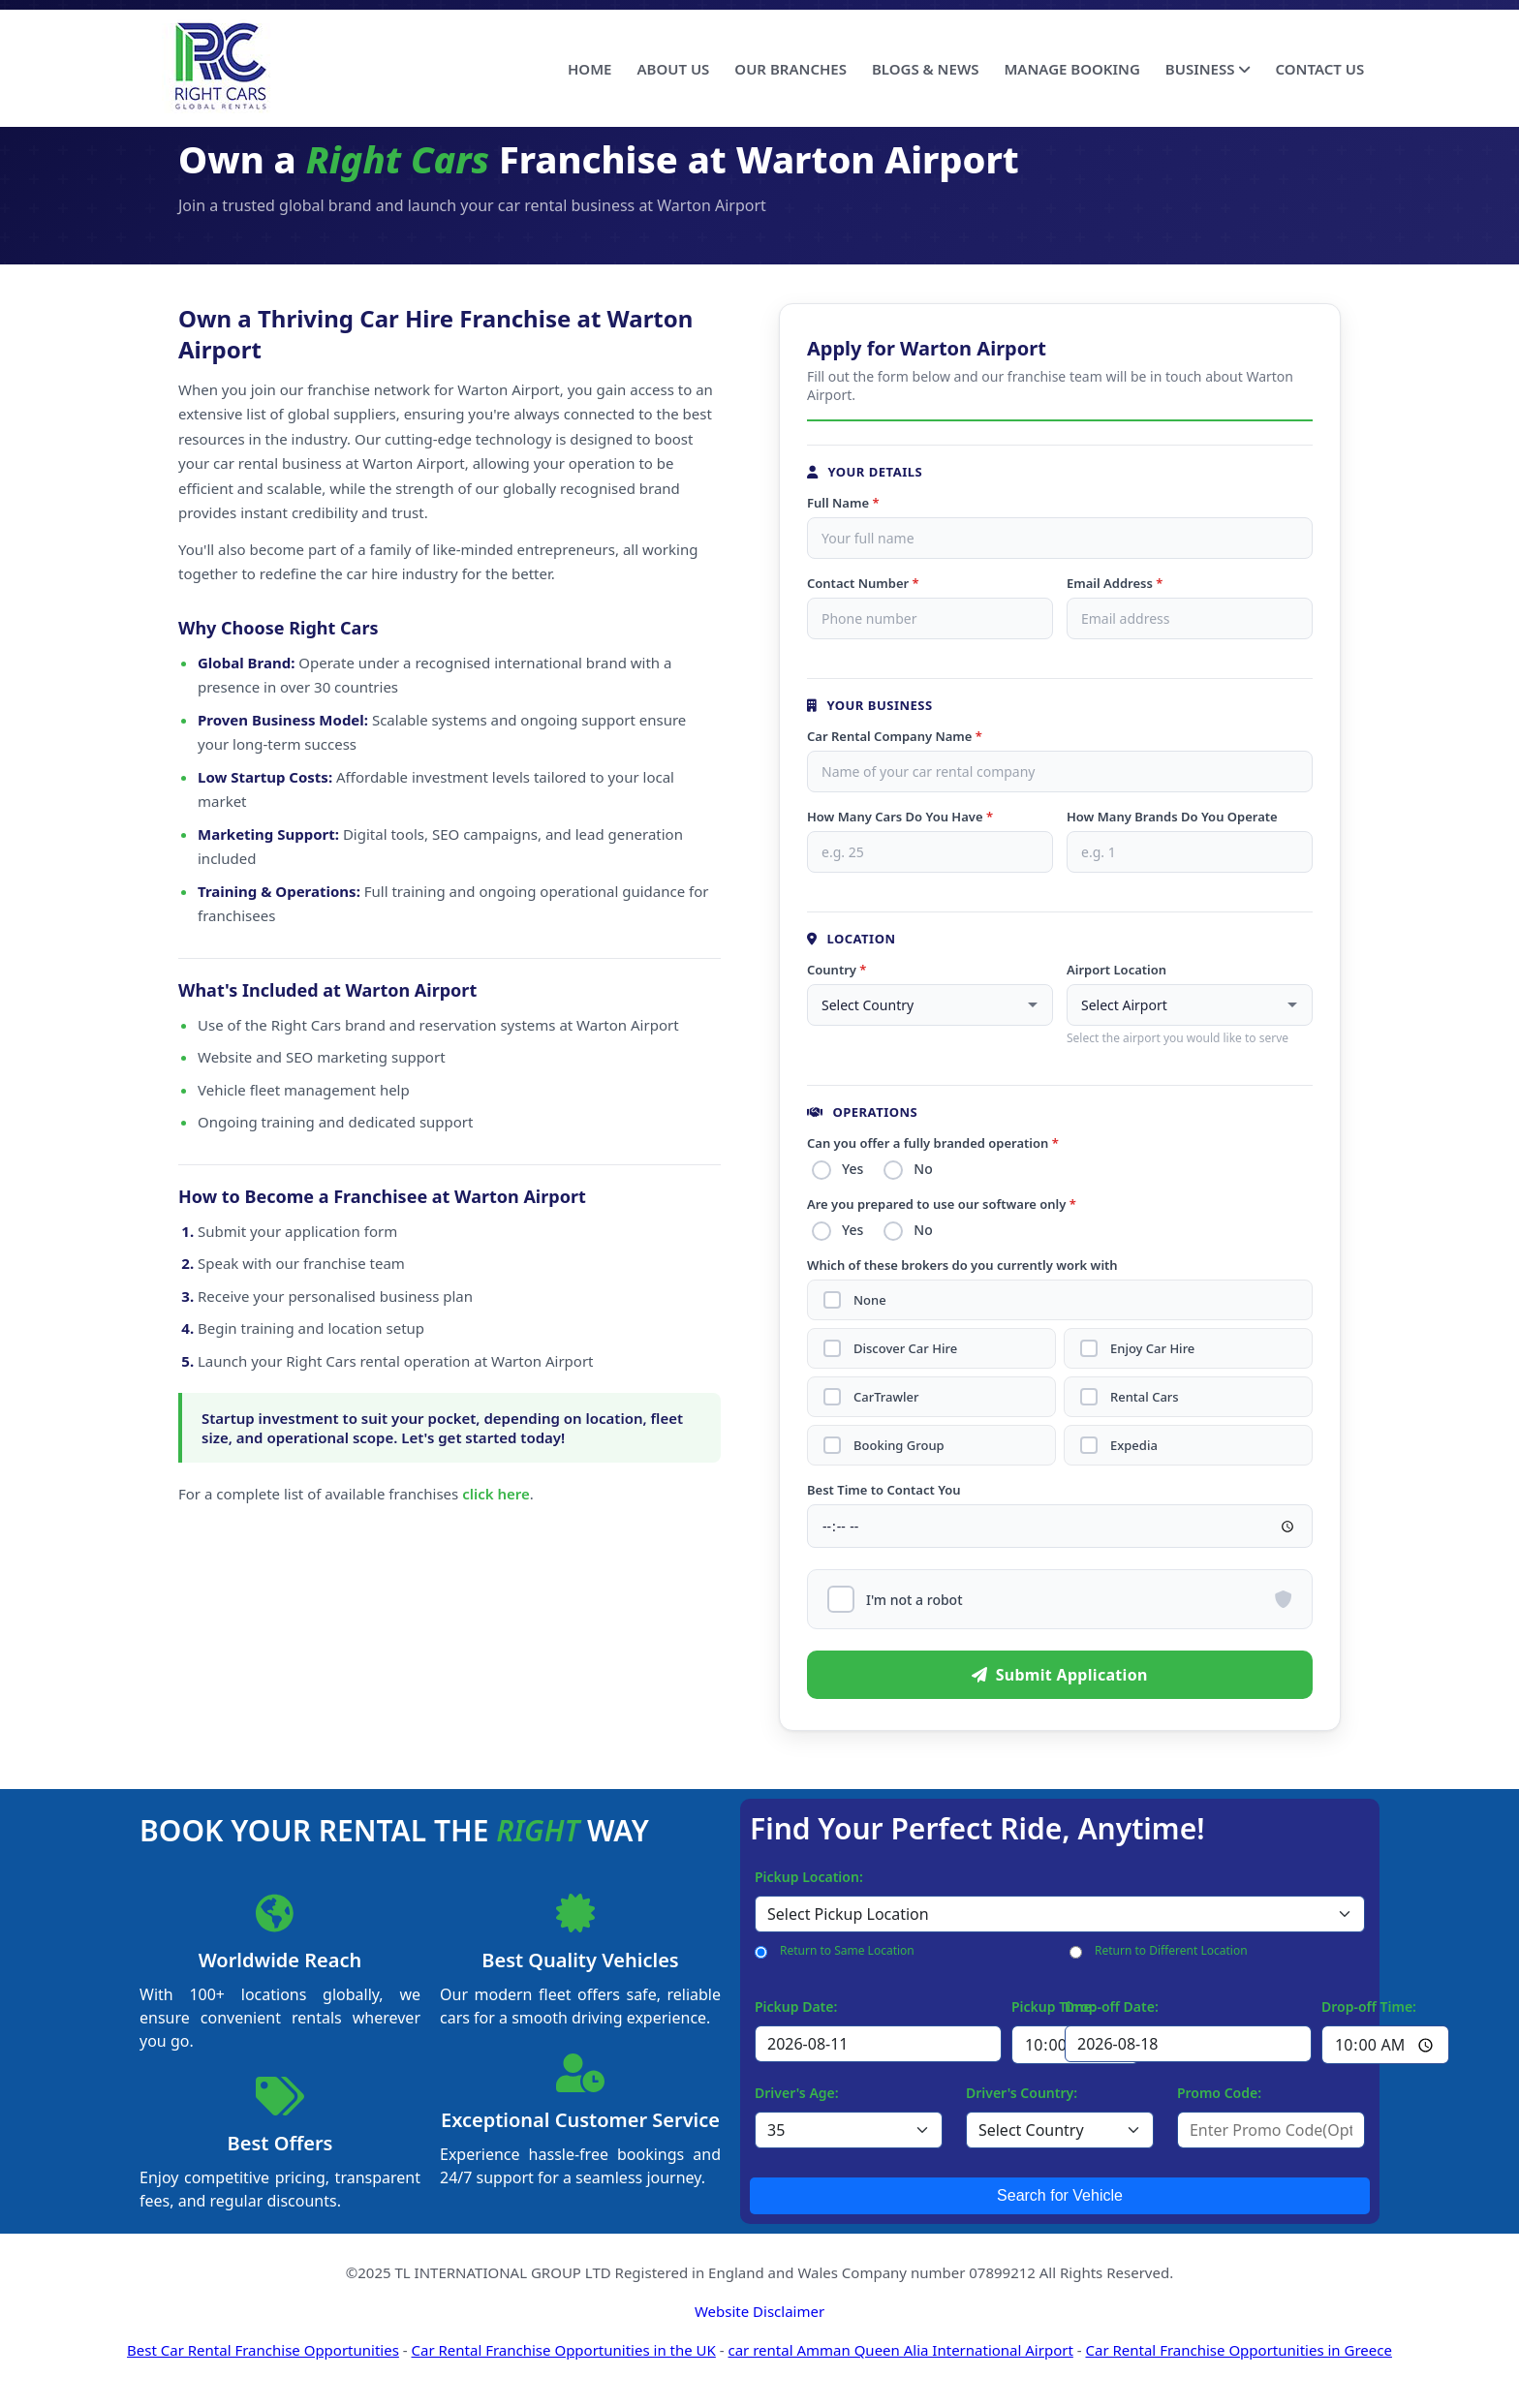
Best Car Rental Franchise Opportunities (263, 2350)
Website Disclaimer (759, 2311)
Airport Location (1116, 969)
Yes (852, 1168)
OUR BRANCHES (790, 68)
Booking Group (899, 1445)
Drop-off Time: (1368, 2006)
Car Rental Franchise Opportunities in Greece (1238, 2350)
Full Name (843, 502)
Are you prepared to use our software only (941, 1204)
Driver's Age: (797, 2093)
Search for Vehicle (1060, 2195)
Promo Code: (1219, 2093)
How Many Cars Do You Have (900, 816)
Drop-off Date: (1112, 2006)
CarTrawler (885, 1397)
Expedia (1134, 1445)
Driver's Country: (1021, 2093)
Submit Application (1059, 1674)
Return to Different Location (1171, 1950)
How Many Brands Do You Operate (1172, 816)
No (923, 1168)
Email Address (1114, 583)
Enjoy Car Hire (1152, 1349)
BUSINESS (1208, 68)
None (869, 1300)
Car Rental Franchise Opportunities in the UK (564, 2350)
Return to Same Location (847, 1950)
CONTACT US (1319, 68)
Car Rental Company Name (894, 736)
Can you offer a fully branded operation (933, 1143)
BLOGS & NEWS (925, 68)
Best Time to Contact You (884, 1489)
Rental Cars (1144, 1397)
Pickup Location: (809, 1877)
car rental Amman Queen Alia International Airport (900, 2350)
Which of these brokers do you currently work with (962, 1265)
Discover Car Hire (905, 1349)
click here (496, 1493)
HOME (589, 68)
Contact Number (863, 583)
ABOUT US (672, 68)
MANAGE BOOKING (1071, 68)
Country (836, 969)
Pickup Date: (796, 2006)
